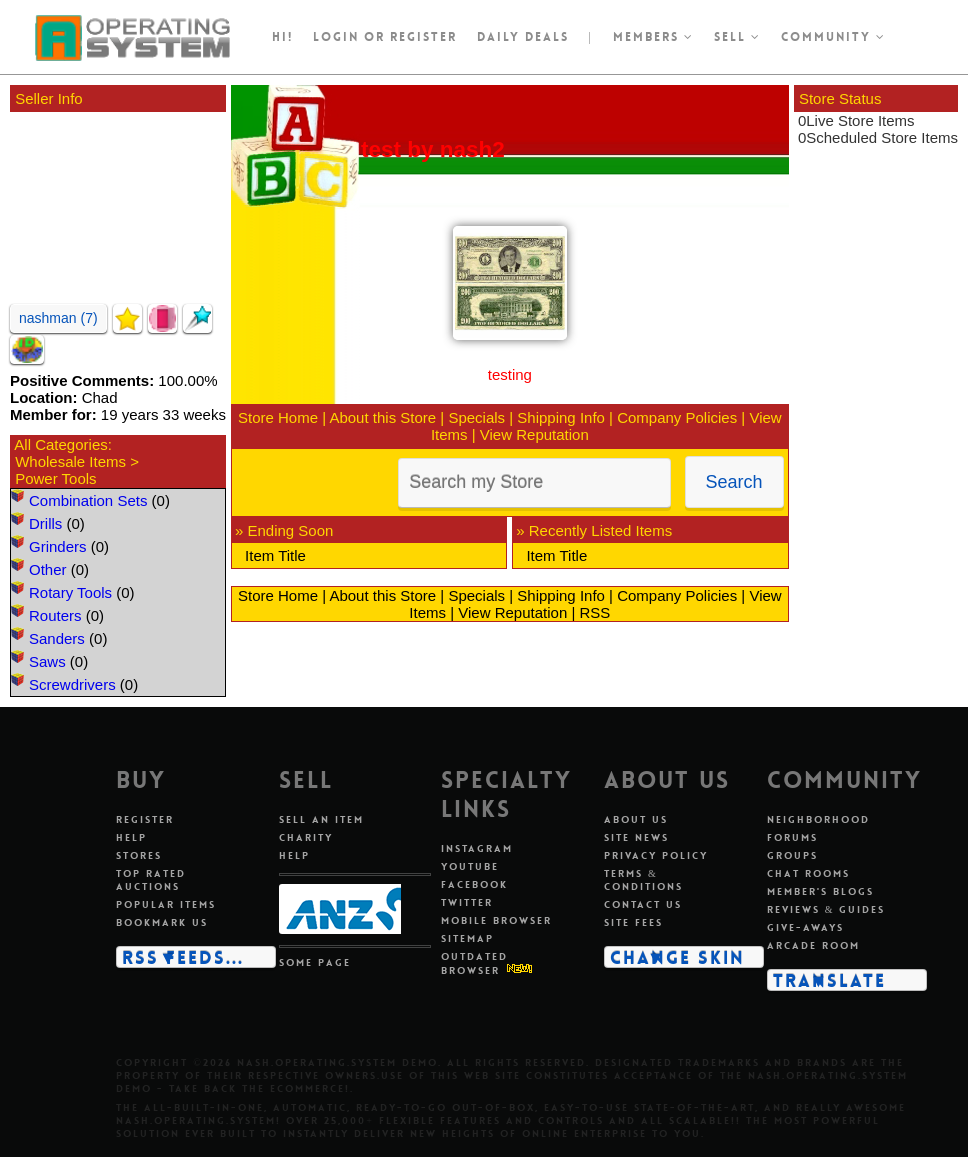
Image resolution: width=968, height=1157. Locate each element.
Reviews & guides (826, 909)
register (423, 37)
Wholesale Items (70, 461)
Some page (315, 962)
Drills (45, 523)
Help (131, 837)
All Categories (60, 444)
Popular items (166, 904)
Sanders (57, 638)
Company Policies (677, 417)
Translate (829, 980)
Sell (737, 37)
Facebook (474, 884)
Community (833, 37)
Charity (306, 837)
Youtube (470, 866)
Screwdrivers (72, 684)
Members (653, 37)
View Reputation (534, 434)
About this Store (382, 417)
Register (145, 819)
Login (336, 37)
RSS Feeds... (183, 957)
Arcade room (813, 945)
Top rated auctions (151, 880)
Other (48, 569)
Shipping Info (561, 417)
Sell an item (321, 819)
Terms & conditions (643, 880)
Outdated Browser (474, 963)
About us (636, 819)
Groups (792, 855)
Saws (47, 661)
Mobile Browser (496, 920)
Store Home (278, 417)
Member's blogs (820, 891)
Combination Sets (88, 500)
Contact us (643, 904)
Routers (55, 615)
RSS (594, 612)
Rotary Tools (70, 592)
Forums (792, 837)
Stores (139, 855)
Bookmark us (162, 922)
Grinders (58, 546)
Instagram (477, 848)
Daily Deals (523, 37)
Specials (476, 417)
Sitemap (467, 938)
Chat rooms (808, 873)
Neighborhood (818, 819)
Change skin (677, 957)
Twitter (467, 902)
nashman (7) (58, 318)
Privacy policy (656, 855)
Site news (636, 837)
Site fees (633, 922)
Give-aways (805, 927)
